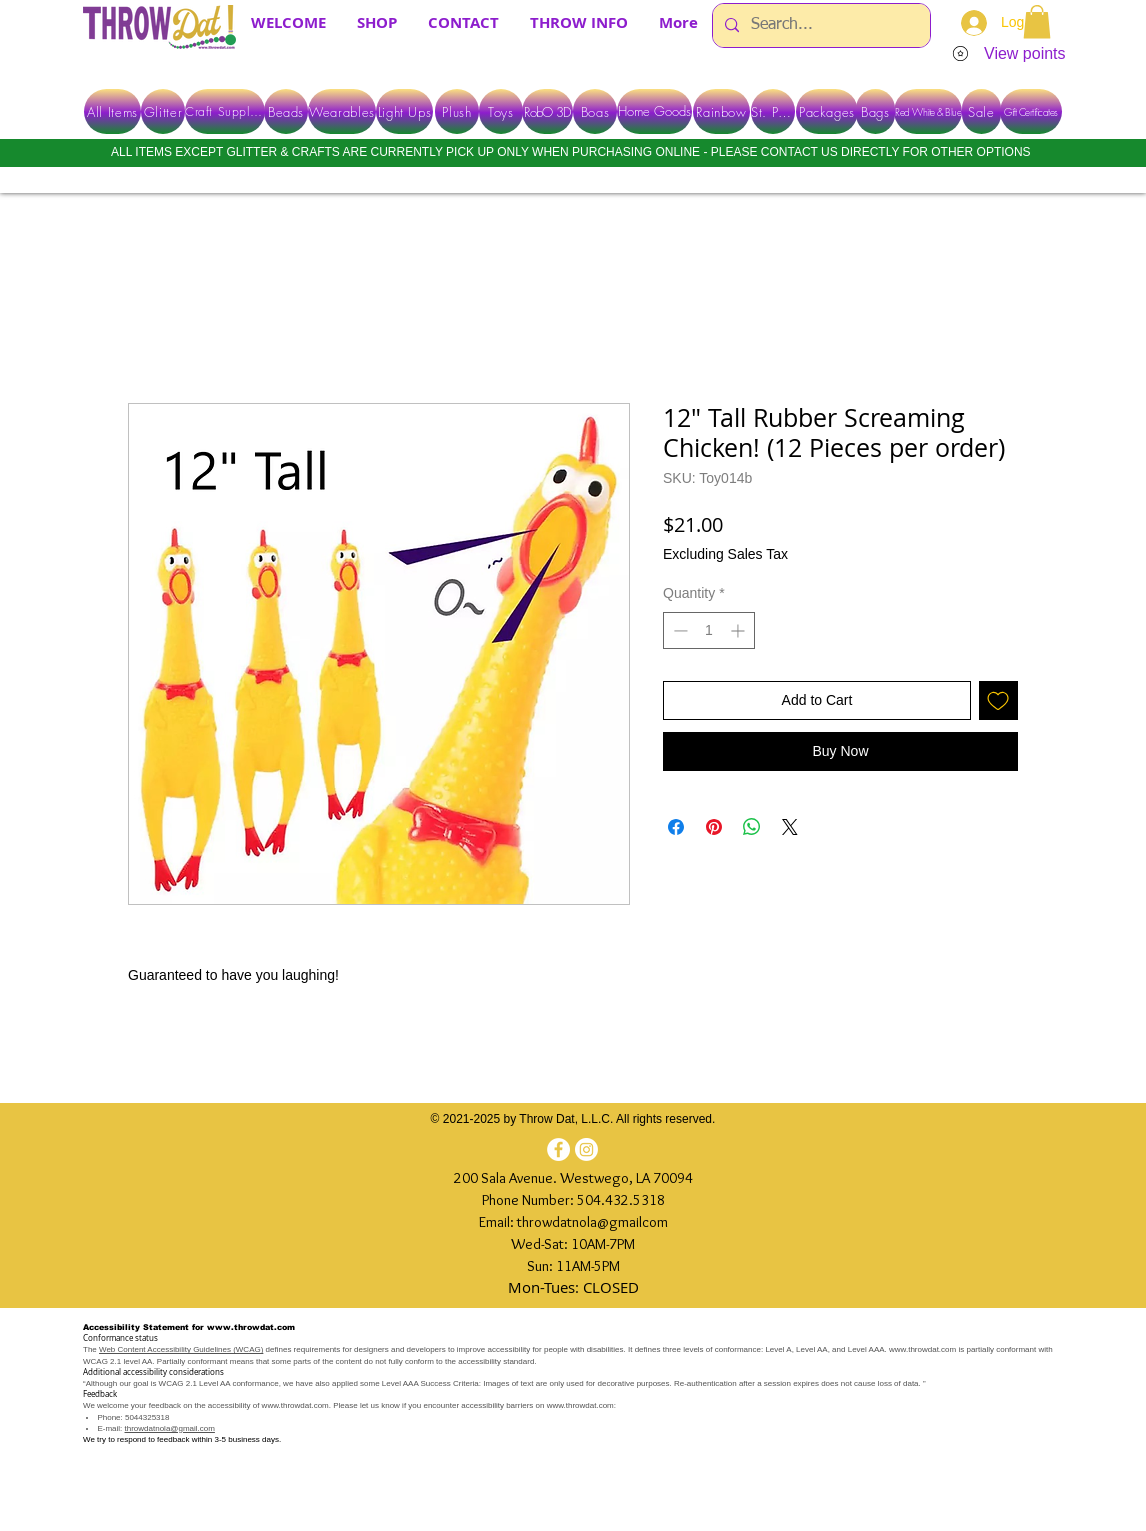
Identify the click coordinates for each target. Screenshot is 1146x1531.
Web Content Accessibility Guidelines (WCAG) (181, 1349)
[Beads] (286, 111)
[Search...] (819, 25)
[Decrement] (678, 630)
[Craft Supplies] (225, 111)
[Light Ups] (404, 111)
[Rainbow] (721, 111)
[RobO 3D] (547, 111)
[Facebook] (558, 1149)
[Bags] (875, 111)
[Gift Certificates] (1031, 111)
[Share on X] (790, 827)
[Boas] (595, 111)
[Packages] (827, 111)
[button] (1037, 21)
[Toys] (501, 111)
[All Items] (112, 111)
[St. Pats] (773, 111)
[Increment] (739, 630)
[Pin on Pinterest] (714, 827)
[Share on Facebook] (676, 827)
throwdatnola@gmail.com (170, 1428)
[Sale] (981, 111)
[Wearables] (342, 111)
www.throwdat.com (251, 1327)
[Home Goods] (654, 111)
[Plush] (457, 111)
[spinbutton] (709, 630)
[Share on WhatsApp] (752, 827)
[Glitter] (163, 111)
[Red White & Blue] (928, 111)
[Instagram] (586, 1149)
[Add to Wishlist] (998, 700)
